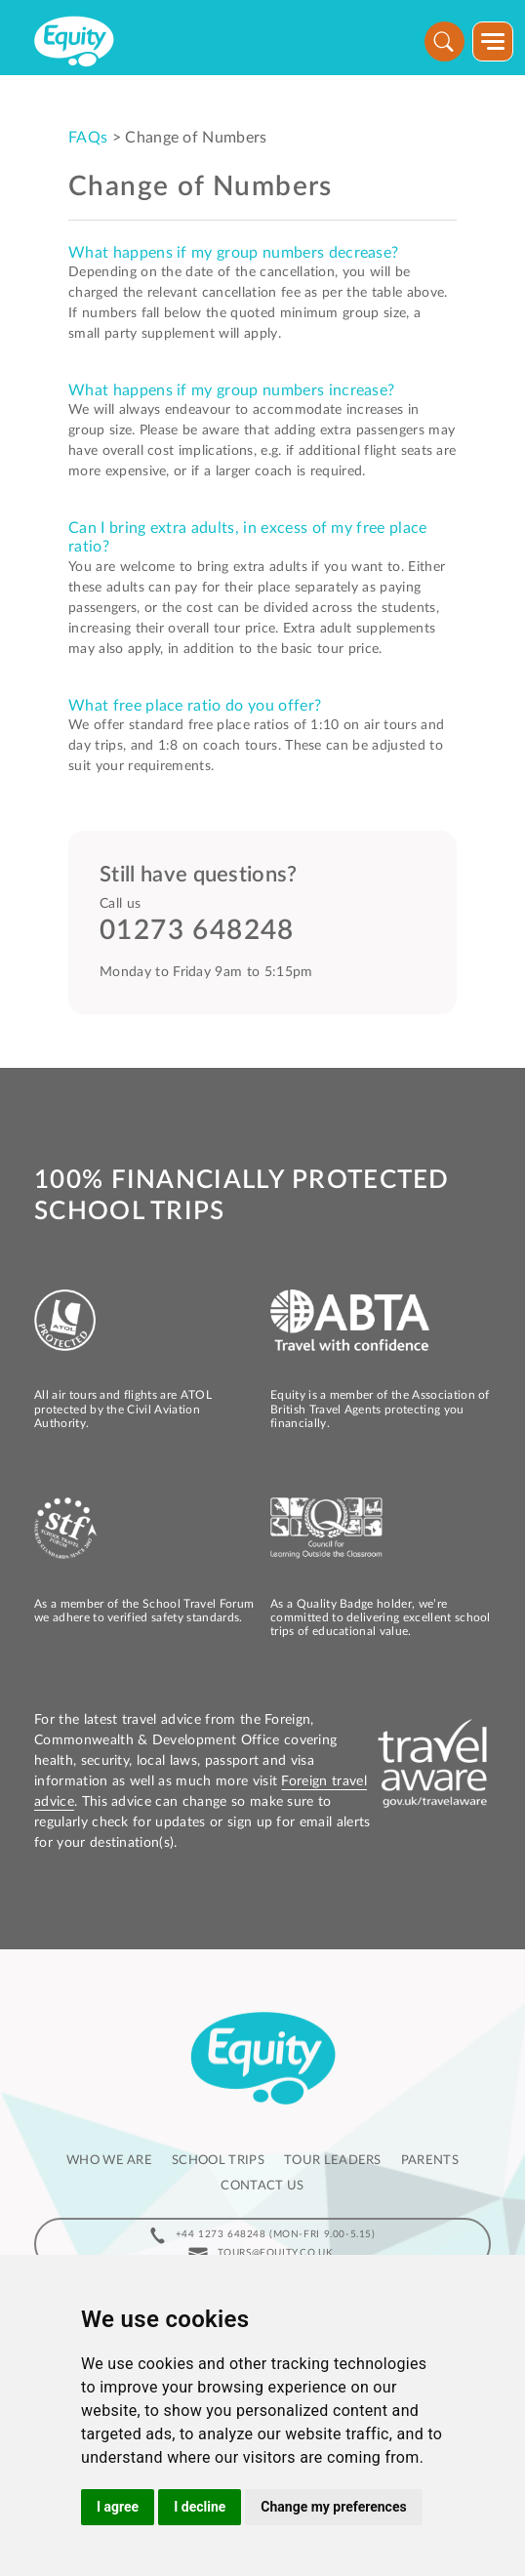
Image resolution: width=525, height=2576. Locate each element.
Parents (430, 2160)
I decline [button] (199, 2507)
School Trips (218, 2160)
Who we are (109, 2160)
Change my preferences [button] (333, 2507)
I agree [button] (118, 2507)
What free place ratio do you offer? (194, 706)
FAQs (87, 137)
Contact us (262, 2186)
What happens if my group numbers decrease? (233, 253)
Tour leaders (333, 2160)
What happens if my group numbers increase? (231, 390)
